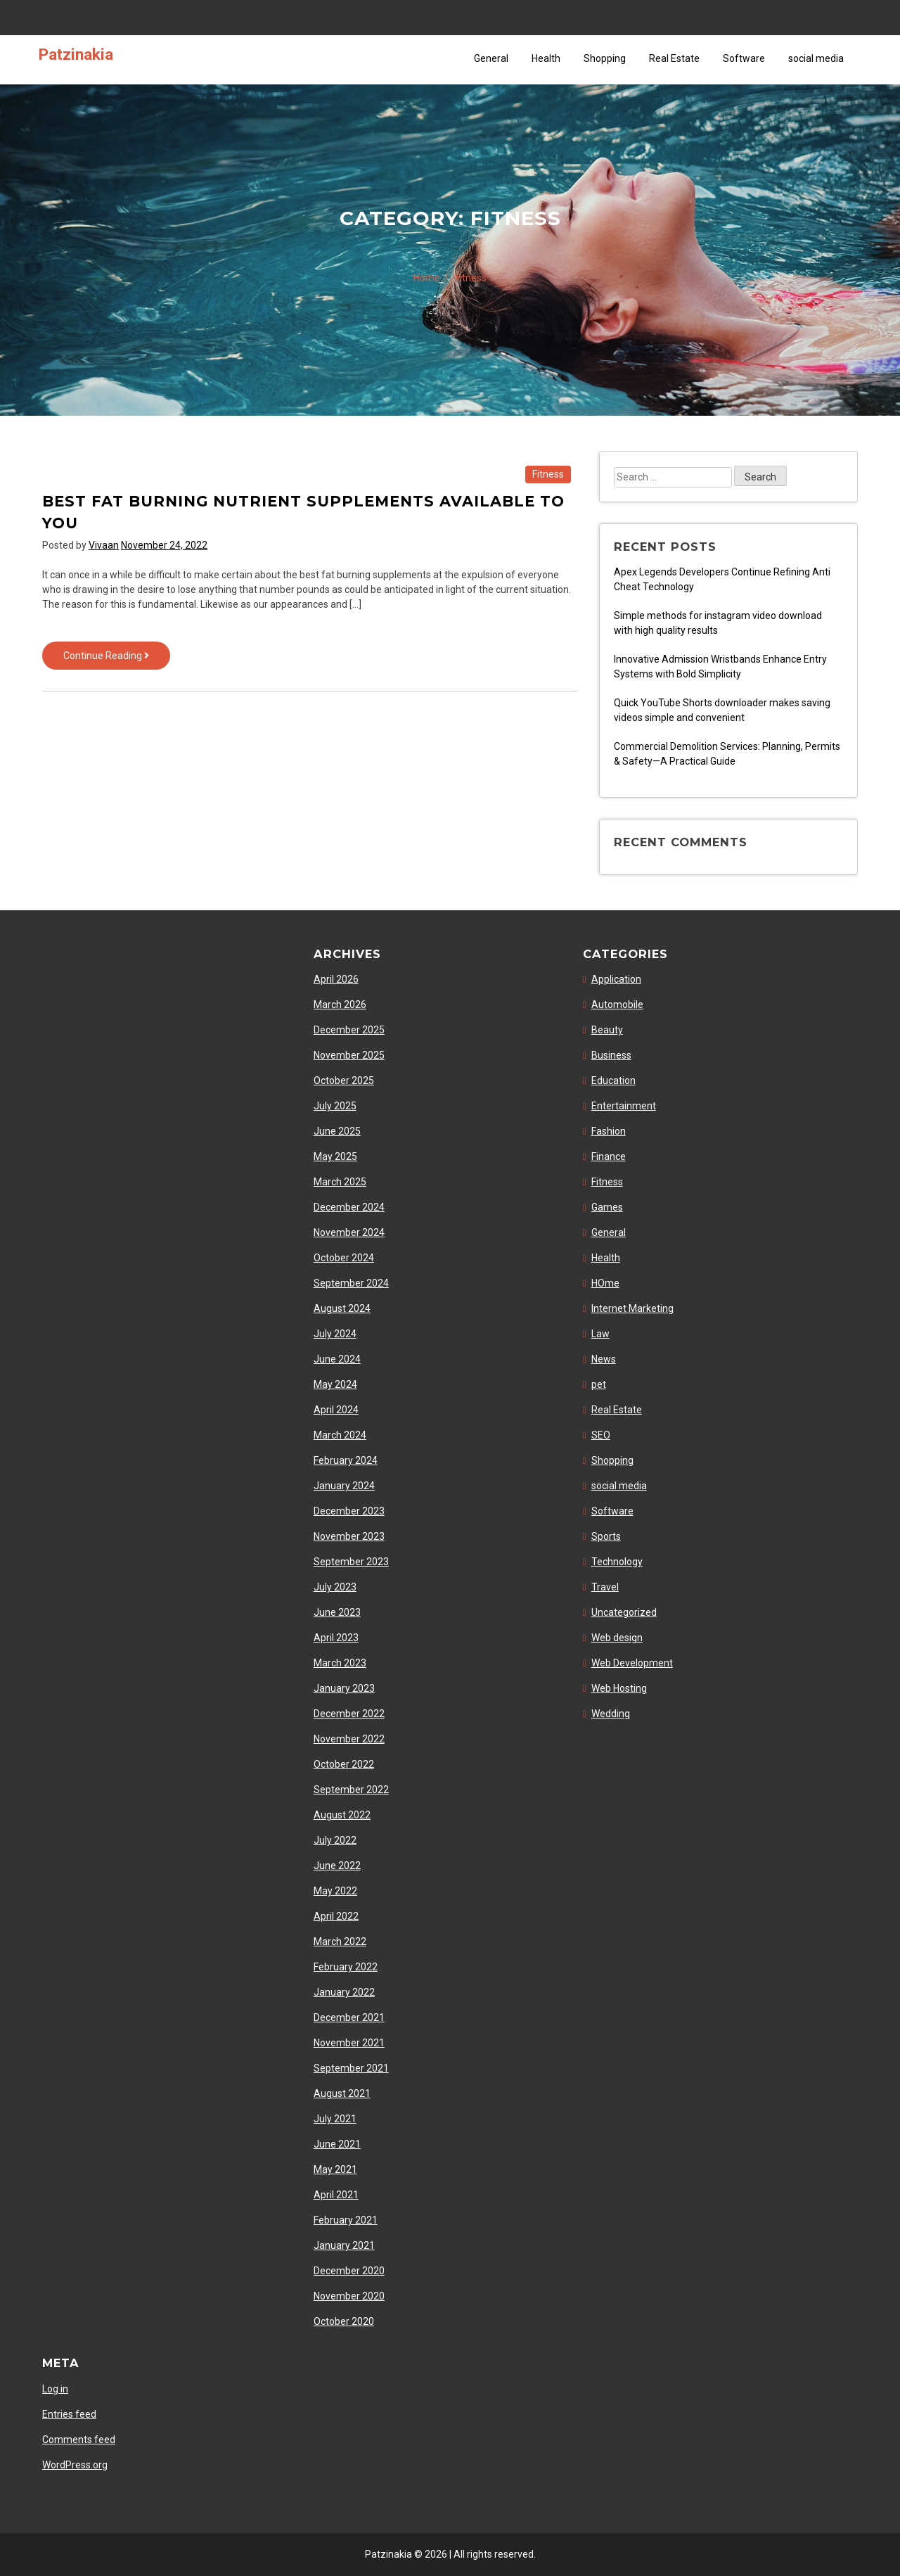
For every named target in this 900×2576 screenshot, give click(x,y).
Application (616, 979)
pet (598, 1384)
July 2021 (335, 2118)
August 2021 (342, 2093)
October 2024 (344, 1257)
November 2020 (349, 2296)
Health (546, 58)
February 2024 (346, 1460)
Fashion (608, 1131)
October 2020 (344, 2321)
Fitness (548, 474)
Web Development (632, 1663)
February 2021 (346, 2220)
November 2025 (349, 1055)
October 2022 (344, 1764)
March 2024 (340, 1435)
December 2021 (349, 2017)
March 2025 (340, 1181)
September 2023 (351, 1561)
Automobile (617, 1004)
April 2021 (336, 2194)
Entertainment (623, 1105)
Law (600, 1333)
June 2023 (337, 1612)
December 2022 (349, 1713)
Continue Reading (116, 659)
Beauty (607, 1029)
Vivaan (104, 545)
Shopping (605, 58)
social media (816, 58)
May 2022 (335, 1890)
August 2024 (342, 1308)
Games (607, 1207)
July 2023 (335, 1587)
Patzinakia (76, 54)
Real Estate (674, 58)
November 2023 (349, 1536)
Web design (617, 1637)
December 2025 (349, 1029)
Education (613, 1080)
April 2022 (336, 1916)
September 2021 (351, 2068)
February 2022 (346, 1966)
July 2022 (335, 1840)
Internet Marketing (632, 1308)
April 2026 (336, 979)
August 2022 (342, 1815)
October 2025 (344, 1080)
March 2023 (340, 1663)
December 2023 (349, 1511)
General (491, 58)
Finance (608, 1156)
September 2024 (351, 1283)
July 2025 (335, 1105)
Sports (606, 1536)
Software (744, 58)
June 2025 (337, 1131)
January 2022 (344, 1992)
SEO (600, 1435)
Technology (617, 1561)
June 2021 (337, 2144)
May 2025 (335, 1156)
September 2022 (351, 1789)
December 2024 (349, 1207)
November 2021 (349, 2042)
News (603, 1359)
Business (611, 1055)
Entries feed (69, 2414)
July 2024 (335, 1333)
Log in (55, 2389)
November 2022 (349, 1739)
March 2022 (340, 1941)
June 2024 (337, 1359)
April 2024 (336, 1409)
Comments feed (78, 2439)
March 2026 (340, 1004)
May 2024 (335, 1384)
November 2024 (349, 1232)
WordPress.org (75, 2464)
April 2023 (336, 1637)
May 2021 (335, 2169)
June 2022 (337, 1865)
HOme (605, 1283)
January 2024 (344, 1485)
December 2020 (349, 2270)
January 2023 (344, 1688)
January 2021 (344, 2245)
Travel (605, 1587)
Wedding (610, 1713)
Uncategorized (624, 1612)
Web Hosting (619, 1688)
